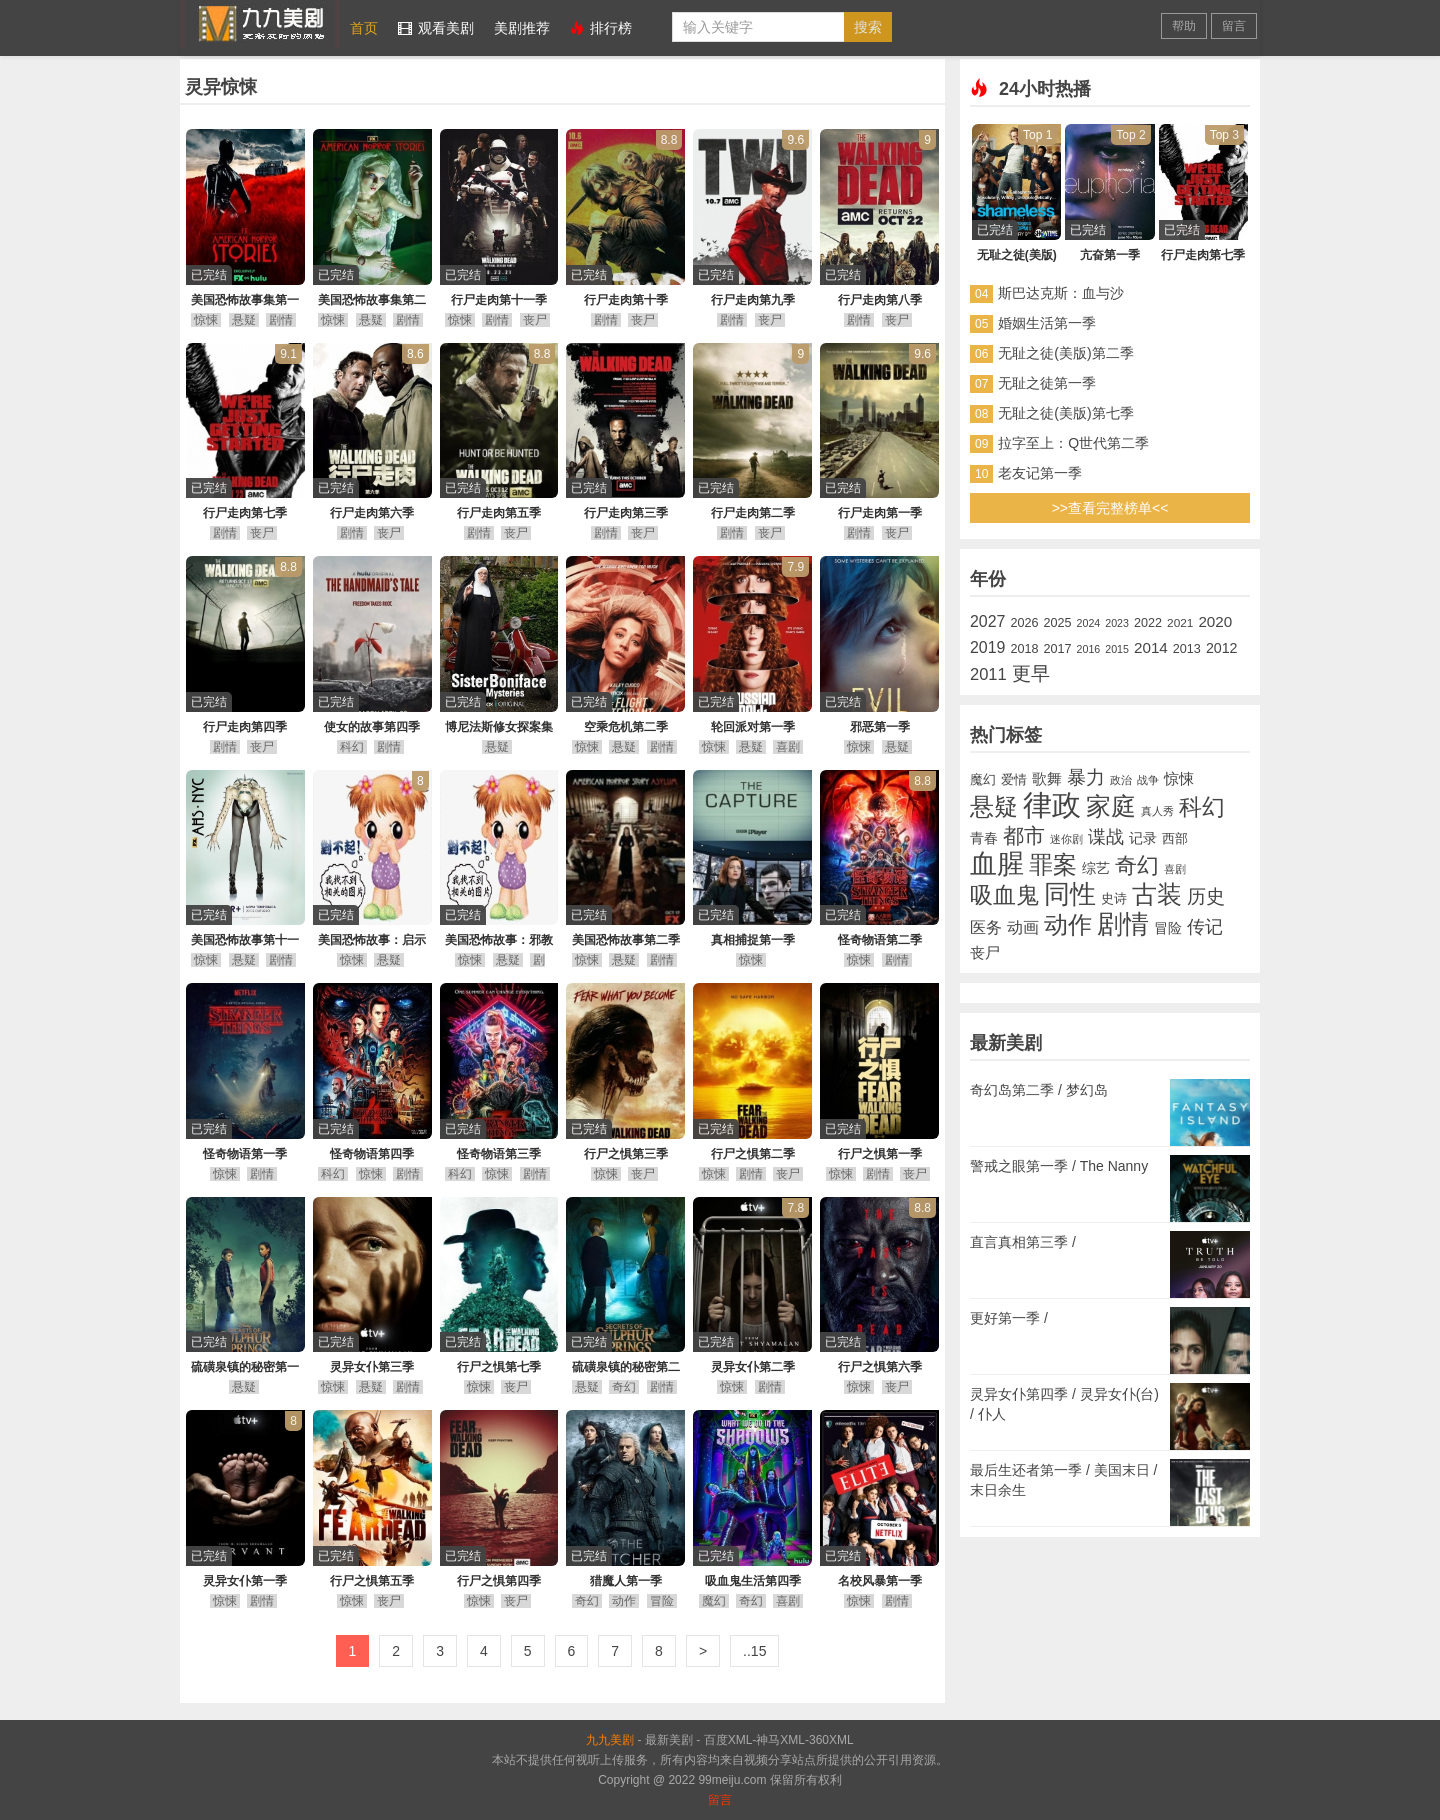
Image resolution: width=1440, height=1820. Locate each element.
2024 (1089, 623)
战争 (1148, 780)
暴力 (1086, 778)
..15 (754, 1651)
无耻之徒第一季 (1047, 383)
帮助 (1184, 26)
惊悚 (206, 320)
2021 (1180, 623)
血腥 (997, 864)
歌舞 (1047, 779)
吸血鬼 (1004, 895)
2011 (988, 674)
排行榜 (601, 28)
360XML (831, 1740)
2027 (987, 621)
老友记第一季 (1040, 473)
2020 (1215, 621)
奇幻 (624, 1387)
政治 (1121, 780)
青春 (984, 838)
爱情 (1014, 780)
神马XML (780, 1740)
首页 (364, 28)
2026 (1024, 623)
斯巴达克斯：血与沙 (1061, 293)
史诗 (1114, 899)
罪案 (1053, 865)
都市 (1024, 836)
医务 (986, 927)
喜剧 (788, 747)
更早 (1031, 674)
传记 (1205, 927)
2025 (1057, 623)
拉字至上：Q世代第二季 (1073, 443)
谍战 (1106, 837)
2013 (1187, 649)
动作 (624, 1601)
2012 (1222, 648)
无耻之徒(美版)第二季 (1065, 353)
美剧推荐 (522, 28)
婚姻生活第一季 (1047, 323)
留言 (1234, 26)
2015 (1117, 649)
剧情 (281, 320)
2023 (1117, 623)
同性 (1070, 894)
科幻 (352, 747)
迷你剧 (1066, 839)
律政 (1052, 805)
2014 (1151, 647)
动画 (1023, 927)
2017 (1057, 649)
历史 (1206, 897)
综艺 (1096, 868)
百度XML (728, 1740)
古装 (1157, 894)
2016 (1089, 649)
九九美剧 (260, 24)
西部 (1175, 839)
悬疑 (244, 320)
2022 (1148, 623)
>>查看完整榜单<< (1110, 508)
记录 (1143, 838)
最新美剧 (669, 1740)
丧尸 (535, 320)
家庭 (1111, 806)
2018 (1024, 649)
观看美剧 (436, 28)
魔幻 (714, 1601)
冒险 (662, 1601)
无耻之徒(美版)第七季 (1065, 413)
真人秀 (1157, 811)
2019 (987, 647)
